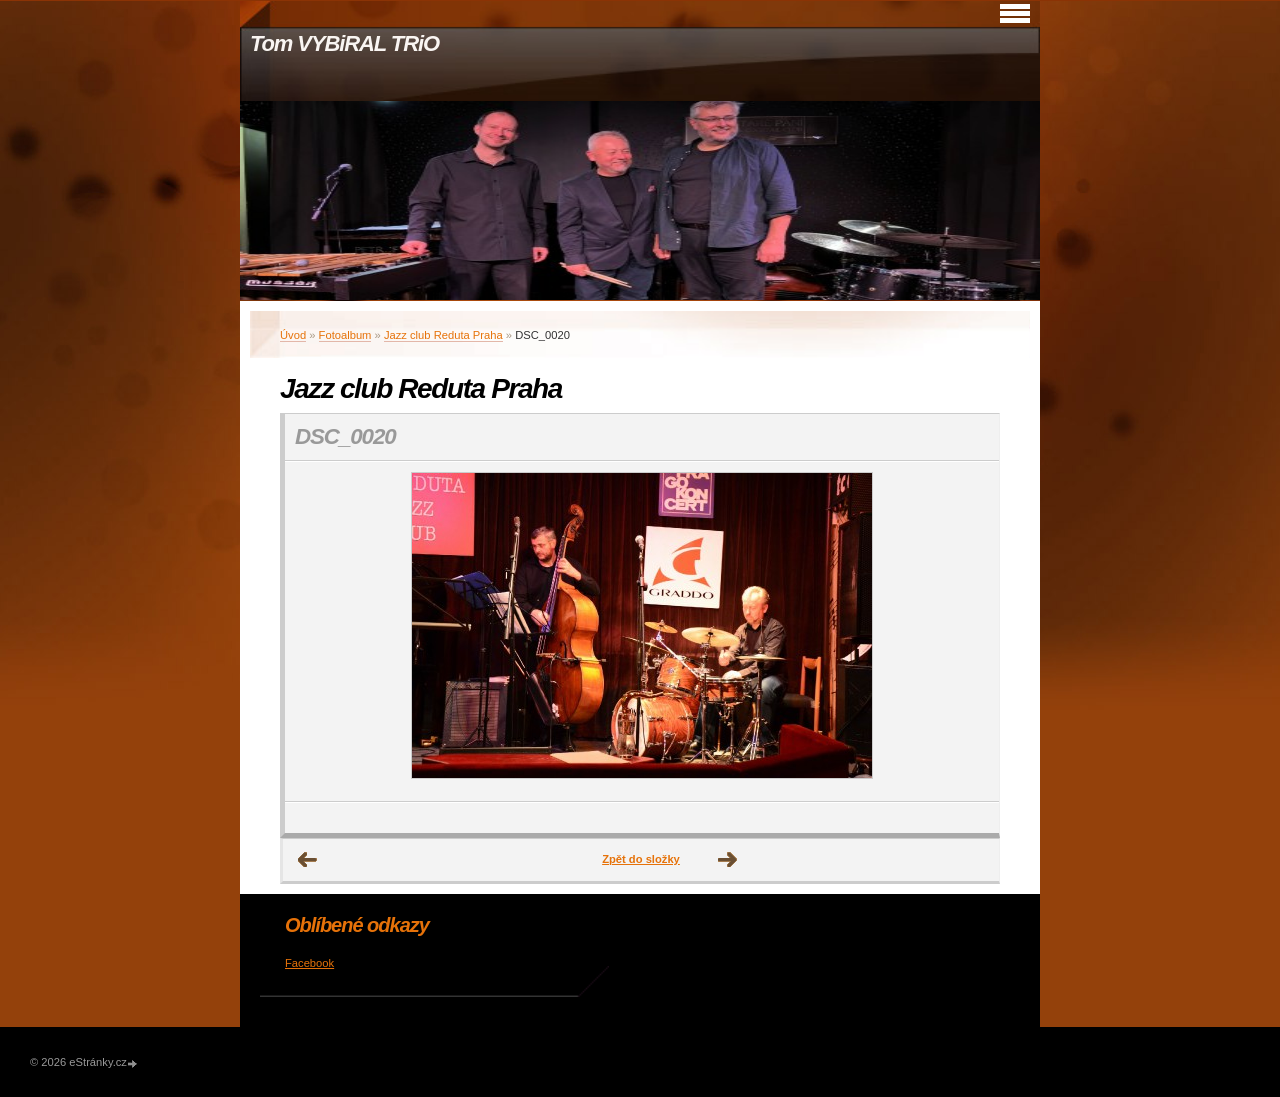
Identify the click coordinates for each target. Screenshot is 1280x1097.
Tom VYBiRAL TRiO (344, 43)
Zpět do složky (641, 859)
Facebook (309, 963)
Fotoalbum (345, 335)
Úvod (293, 335)
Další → (728, 860)
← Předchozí (308, 860)
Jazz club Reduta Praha (443, 335)
